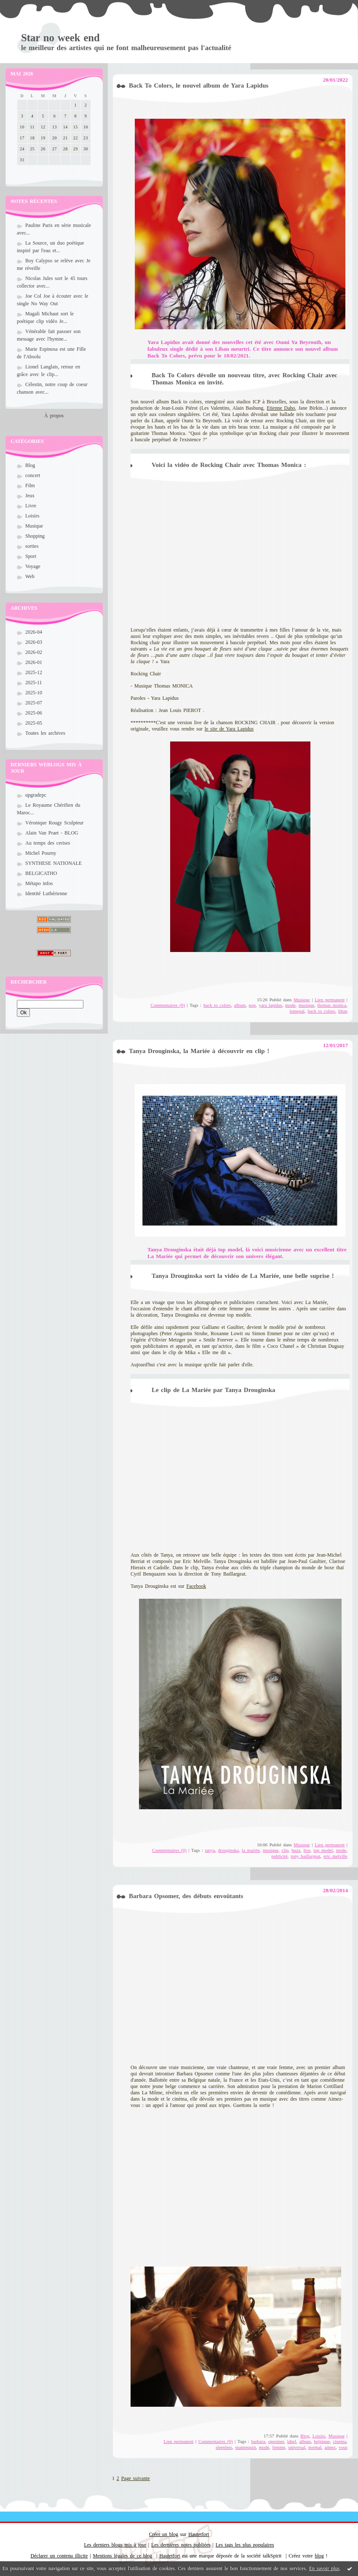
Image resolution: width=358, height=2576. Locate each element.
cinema (339, 2441)
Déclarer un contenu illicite (59, 2556)
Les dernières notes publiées (181, 2545)
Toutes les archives (45, 733)
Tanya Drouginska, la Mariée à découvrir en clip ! (199, 1051)
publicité (279, 1856)
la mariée (250, 1850)
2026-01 (33, 662)
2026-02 (33, 652)
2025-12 (33, 672)
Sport (30, 556)
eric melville (335, 1856)
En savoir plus (324, 2568)
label (291, 2441)
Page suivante (135, 2478)
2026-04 (33, 632)
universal (296, 2447)
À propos (54, 416)
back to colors (217, 1005)
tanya (210, 1850)
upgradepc (35, 795)
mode (290, 1005)
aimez (330, 2447)
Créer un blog (163, 2534)
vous (343, 2447)
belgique (322, 2441)
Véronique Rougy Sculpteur (54, 823)
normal (314, 2447)
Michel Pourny (40, 853)
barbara (258, 2441)
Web (30, 576)
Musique (34, 526)
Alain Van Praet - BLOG (51, 833)
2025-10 (33, 693)
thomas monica (332, 1005)
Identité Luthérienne (46, 893)
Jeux (30, 496)
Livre (30, 506)
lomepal (296, 1010)
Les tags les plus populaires (245, 2545)
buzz (295, 1850)
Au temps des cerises (47, 843)
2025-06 (33, 713)
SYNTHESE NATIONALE (53, 863)
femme (279, 2447)
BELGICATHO (41, 873)
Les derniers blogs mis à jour (115, 2545)
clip (285, 1850)
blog (319, 2556)
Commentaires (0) (167, 1005)
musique (306, 1005)
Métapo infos (39, 883)
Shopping (35, 536)
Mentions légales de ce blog (122, 2556)
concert (32, 475)
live (306, 1850)
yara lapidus (270, 1005)
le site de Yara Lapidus (229, 729)
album (240, 1005)
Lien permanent (330, 999)
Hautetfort (198, 2534)
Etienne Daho (281, 408)
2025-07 (33, 703)
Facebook (196, 1586)
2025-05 (33, 723)
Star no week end (60, 37)
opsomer (276, 2441)
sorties (31, 546)
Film (30, 485)
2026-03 (33, 642)
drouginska (228, 1850)
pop (252, 1005)
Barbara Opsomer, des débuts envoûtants (186, 1896)
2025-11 (33, 682)
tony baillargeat (305, 1856)
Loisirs (32, 516)
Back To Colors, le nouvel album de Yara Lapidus (198, 85)
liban (342, 1010)
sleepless (224, 2447)
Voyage (32, 566)
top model (323, 1850)
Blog (30, 465)
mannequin (245, 2447)
